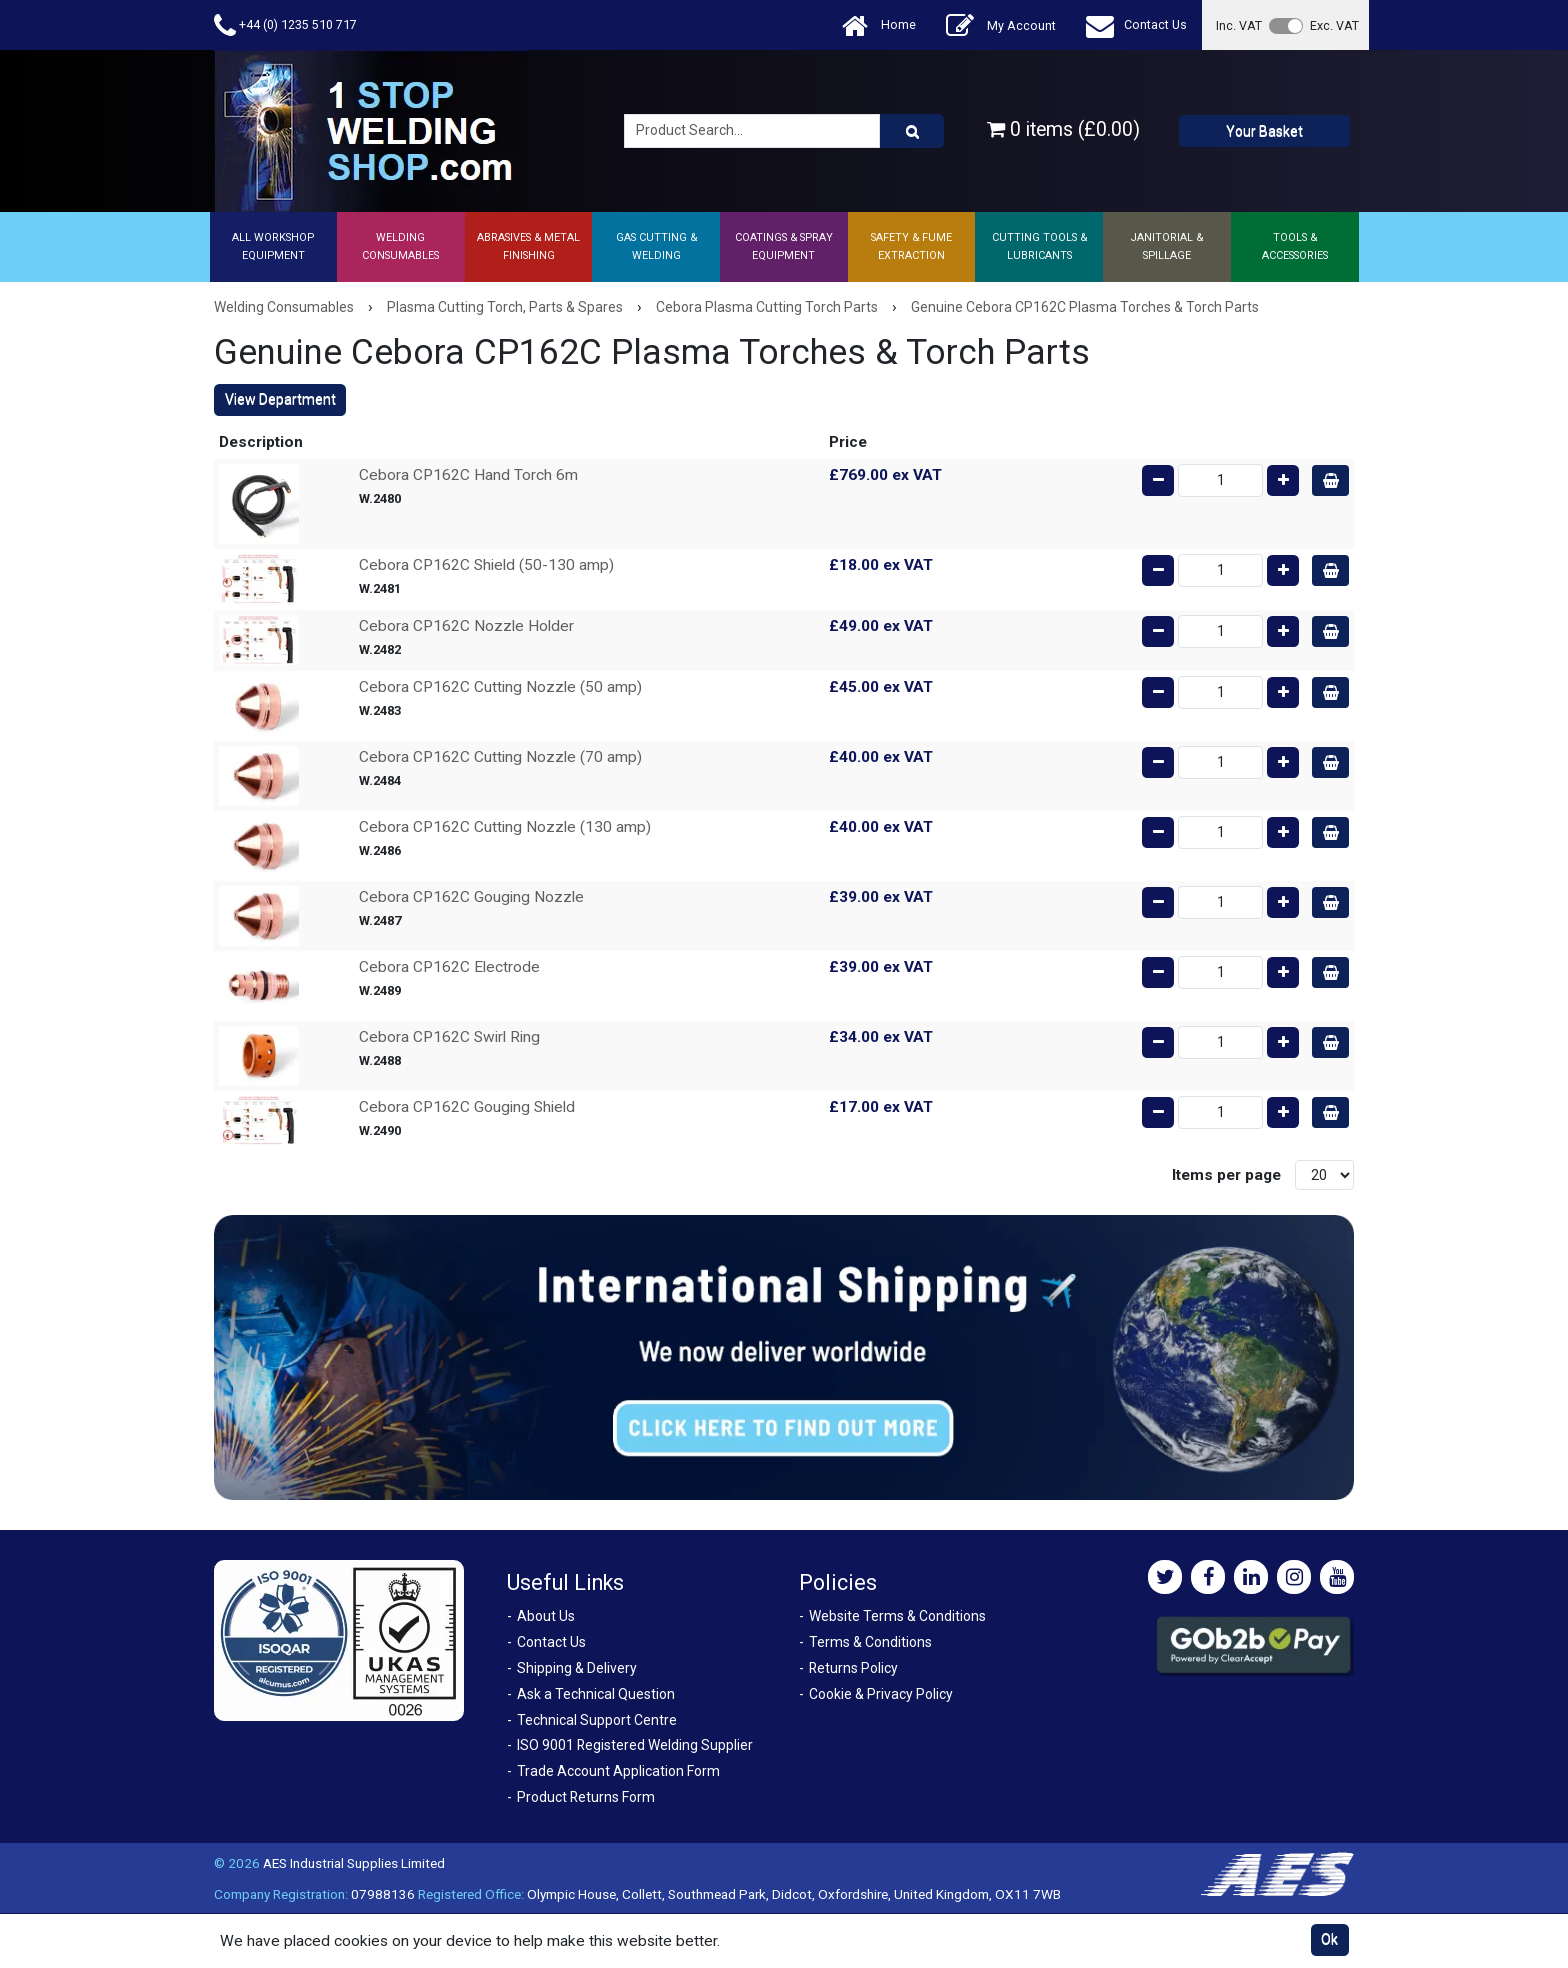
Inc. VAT (1239, 25)
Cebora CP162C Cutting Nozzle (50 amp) (500, 687)
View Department (280, 399)
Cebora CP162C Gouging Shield (467, 1107)
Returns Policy (853, 1668)
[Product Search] (912, 131)
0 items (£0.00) (1063, 129)
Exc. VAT (1334, 25)
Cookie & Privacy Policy (881, 1694)
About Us (546, 1616)
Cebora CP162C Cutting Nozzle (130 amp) (505, 827)
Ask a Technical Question (596, 1694)
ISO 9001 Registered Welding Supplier (635, 1745)
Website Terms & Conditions (897, 1616)
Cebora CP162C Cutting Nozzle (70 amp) (500, 757)
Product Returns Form (586, 1797)
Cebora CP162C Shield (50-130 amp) (486, 565)
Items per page (1226, 1175)
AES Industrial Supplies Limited (354, 1863)
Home (879, 25)
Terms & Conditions (870, 1642)
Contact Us (1136, 25)
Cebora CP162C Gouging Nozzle (471, 897)
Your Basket (1264, 131)
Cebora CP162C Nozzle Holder (466, 626)
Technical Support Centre (597, 1720)
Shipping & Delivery (577, 1668)
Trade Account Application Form (618, 1771)
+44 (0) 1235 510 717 (285, 25)
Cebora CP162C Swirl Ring (449, 1037)
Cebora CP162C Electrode (449, 967)
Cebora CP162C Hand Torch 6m (468, 475)
